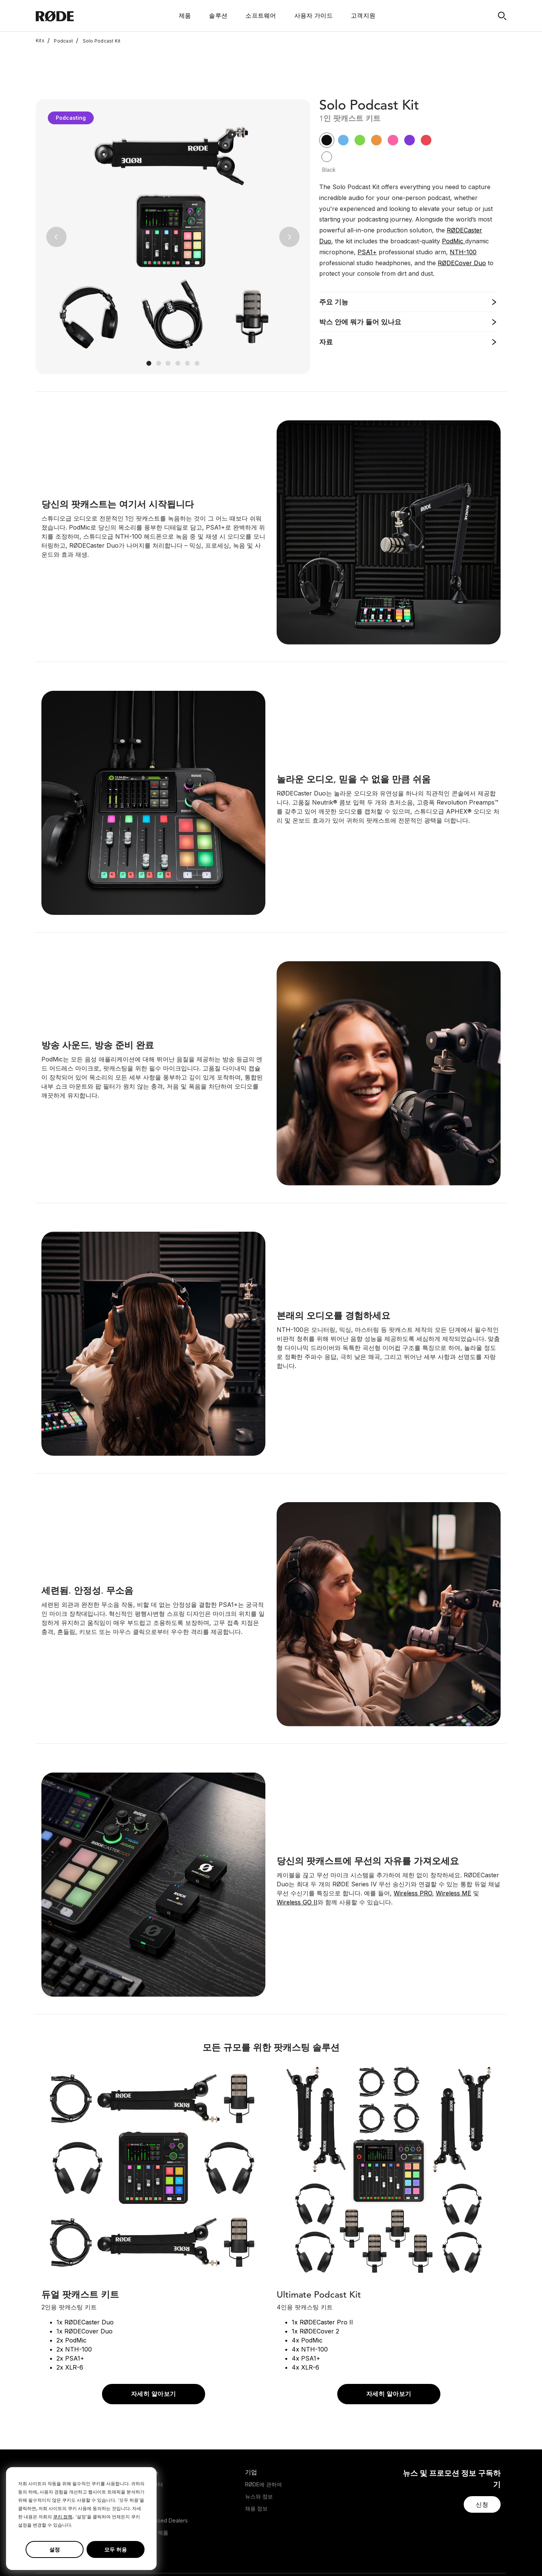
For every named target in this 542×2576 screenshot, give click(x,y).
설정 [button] (54, 2549)
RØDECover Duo (462, 213)
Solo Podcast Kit (98, 41)
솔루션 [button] (218, 15)
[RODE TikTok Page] (478, 2555)
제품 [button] (185, 15)
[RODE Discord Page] (502, 2555)
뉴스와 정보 (259, 2446)
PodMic (453, 191)
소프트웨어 (260, 15)
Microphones (52, 2434)
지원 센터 (151, 2434)
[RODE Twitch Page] (490, 2555)
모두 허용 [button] (115, 2549)
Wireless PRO (413, 1843)
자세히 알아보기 (153, 2345)
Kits (40, 40)
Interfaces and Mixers (63, 2458)
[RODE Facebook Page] (430, 2555)
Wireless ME (453, 1843)
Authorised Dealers (164, 2471)
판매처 (148, 2458)
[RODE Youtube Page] (466, 2555)
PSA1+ (367, 202)
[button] (56, 187)
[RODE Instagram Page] (454, 2555)
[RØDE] (75, 15)
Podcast (60, 41)
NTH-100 (463, 202)
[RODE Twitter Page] (442, 2555)
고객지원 (363, 15)
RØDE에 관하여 (263, 2434)
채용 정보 (256, 2458)
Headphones (52, 2446)
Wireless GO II (297, 1852)
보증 (145, 2446)
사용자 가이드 (313, 15)
